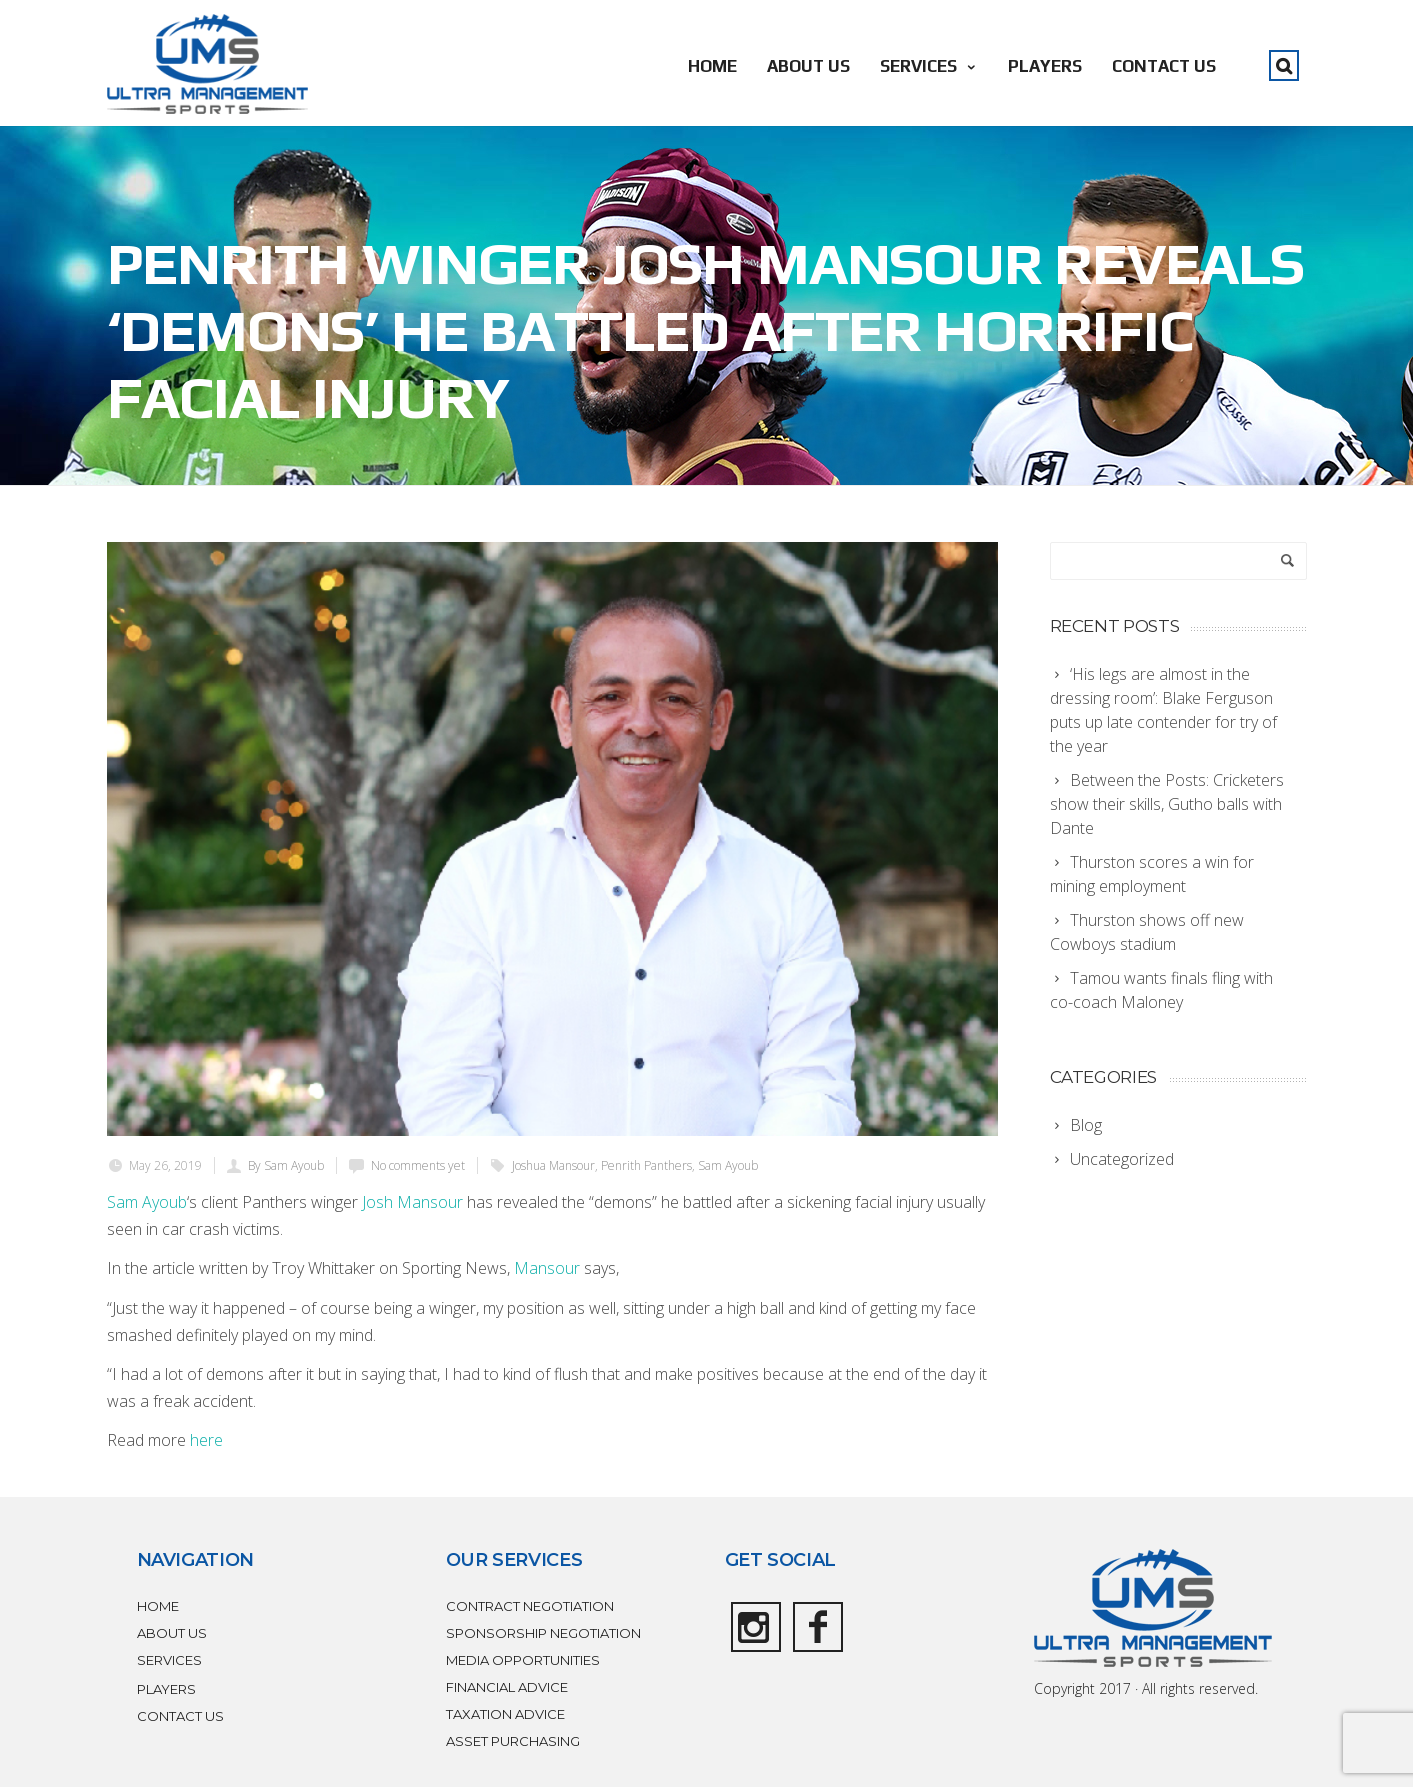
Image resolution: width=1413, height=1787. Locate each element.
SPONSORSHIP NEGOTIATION (543, 1633)
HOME (712, 66)
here (206, 1440)
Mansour (547, 1268)
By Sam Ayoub (286, 1165)
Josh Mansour (412, 1202)
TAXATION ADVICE (505, 1714)
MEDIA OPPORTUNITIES (523, 1660)
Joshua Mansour (553, 1165)
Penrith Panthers (646, 1165)
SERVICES (929, 66)
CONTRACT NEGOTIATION (530, 1606)
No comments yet (418, 1165)
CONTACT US (1164, 66)
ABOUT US (808, 66)
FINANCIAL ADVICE (507, 1687)
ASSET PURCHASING (513, 1741)
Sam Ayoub (728, 1165)
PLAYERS (1045, 66)
